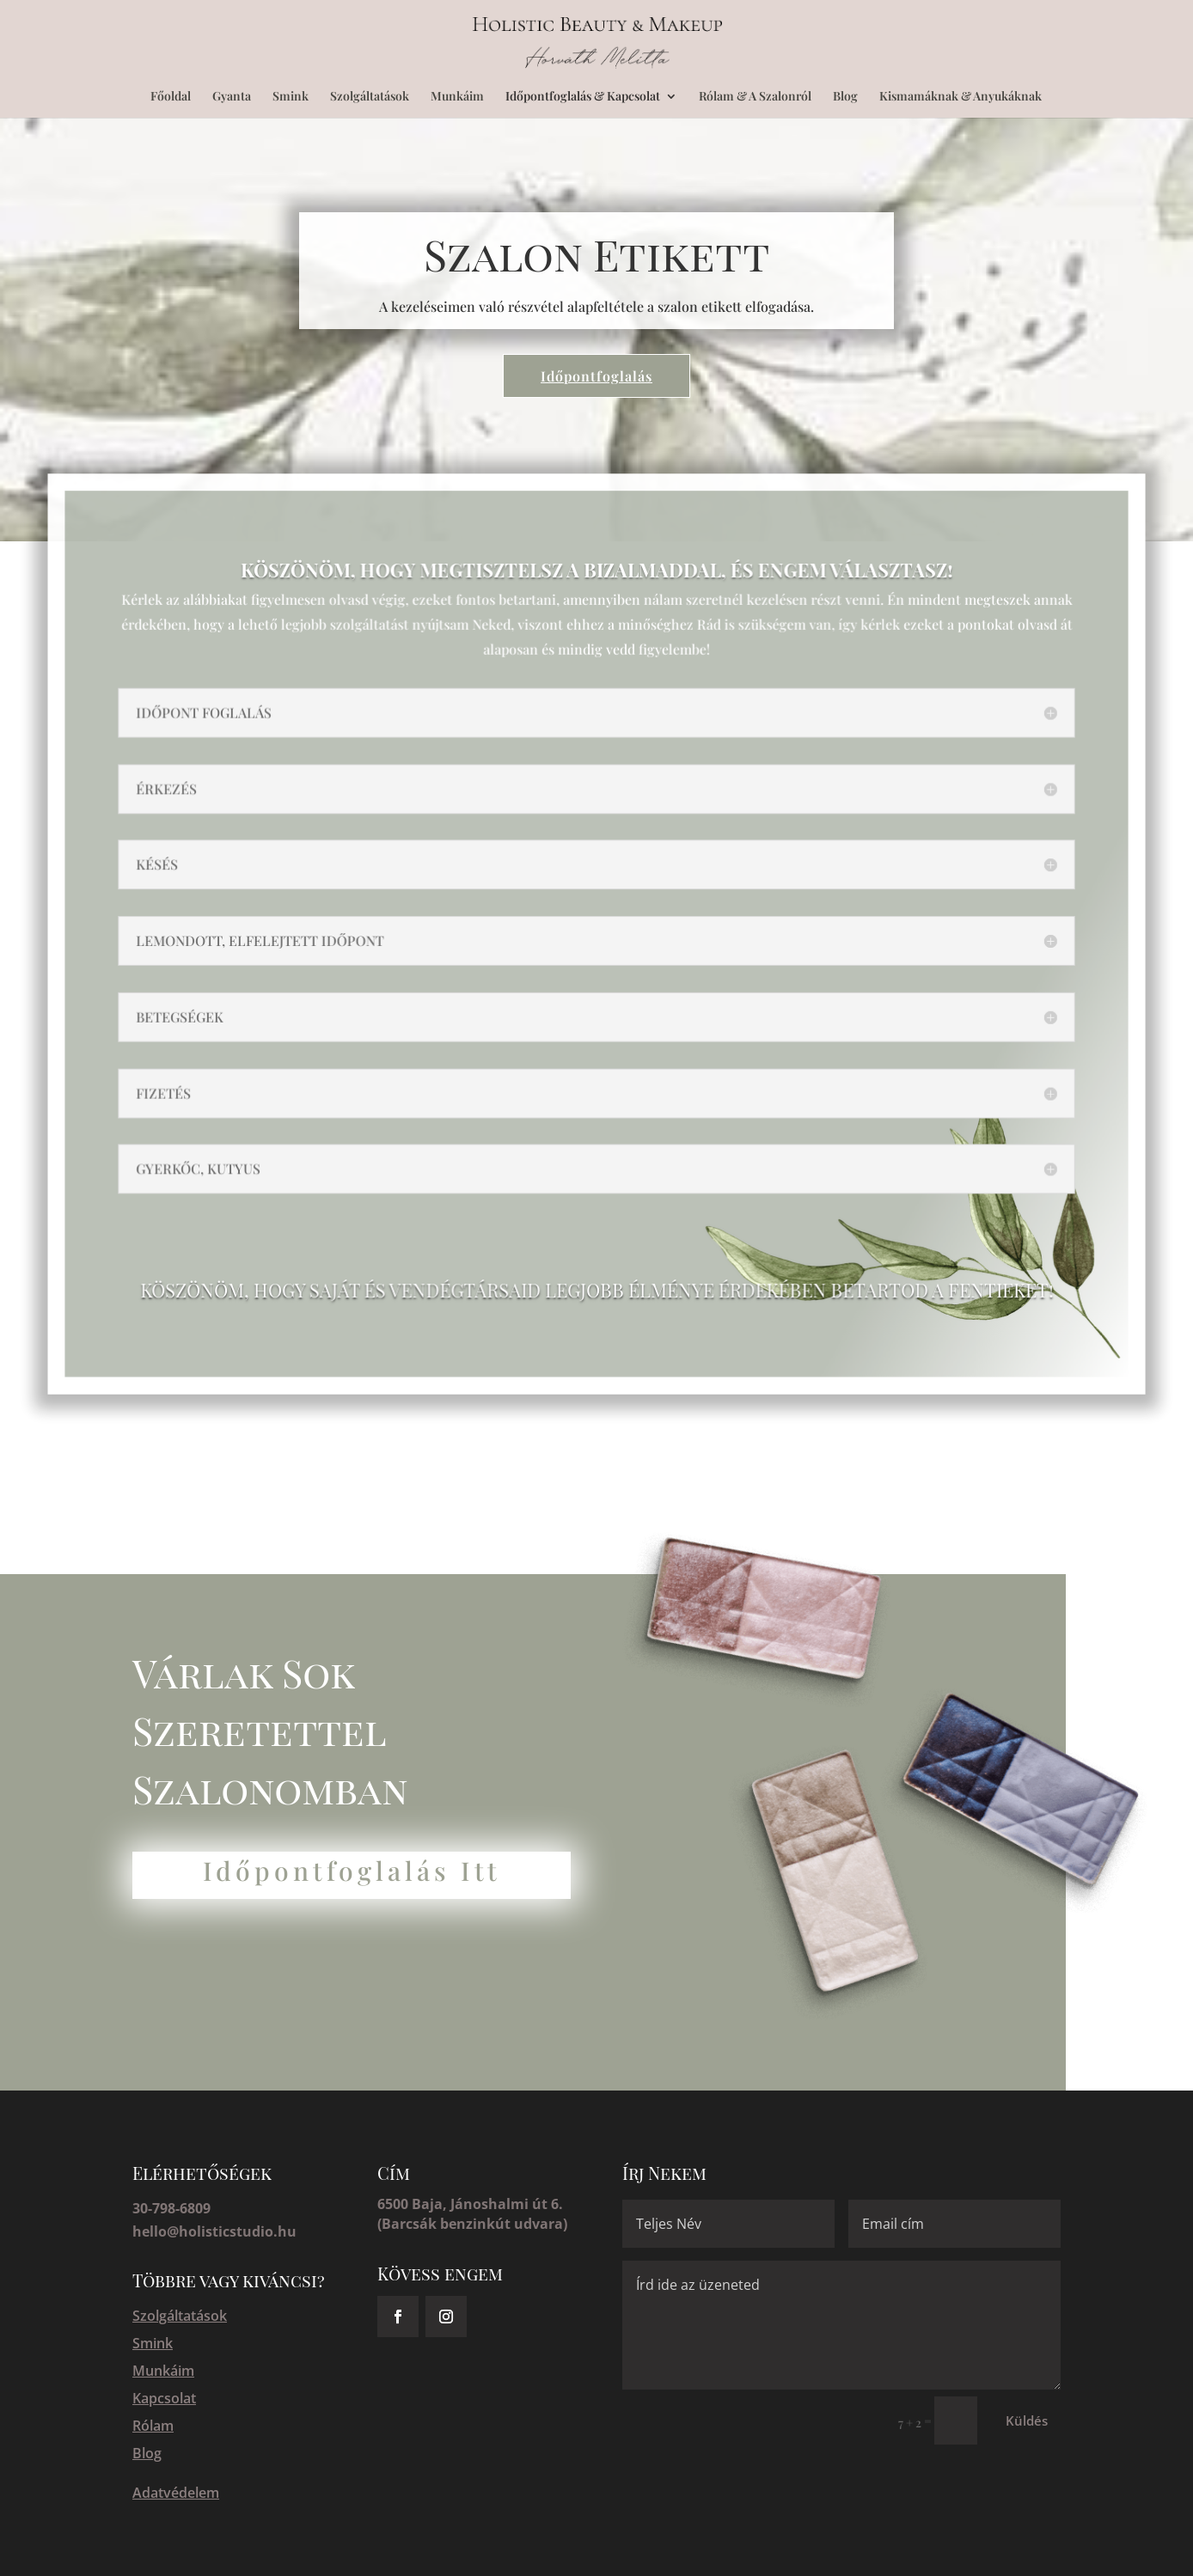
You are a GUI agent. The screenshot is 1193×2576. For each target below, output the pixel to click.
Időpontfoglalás (596, 376)
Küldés (1027, 2420)
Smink (290, 97)
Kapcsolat (164, 2398)
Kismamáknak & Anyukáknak (960, 97)
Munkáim (457, 97)
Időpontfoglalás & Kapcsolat (582, 97)
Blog (845, 97)
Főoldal (170, 97)
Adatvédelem (175, 2492)
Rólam (153, 2425)
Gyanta (231, 97)
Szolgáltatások (369, 97)
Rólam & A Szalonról (755, 97)
